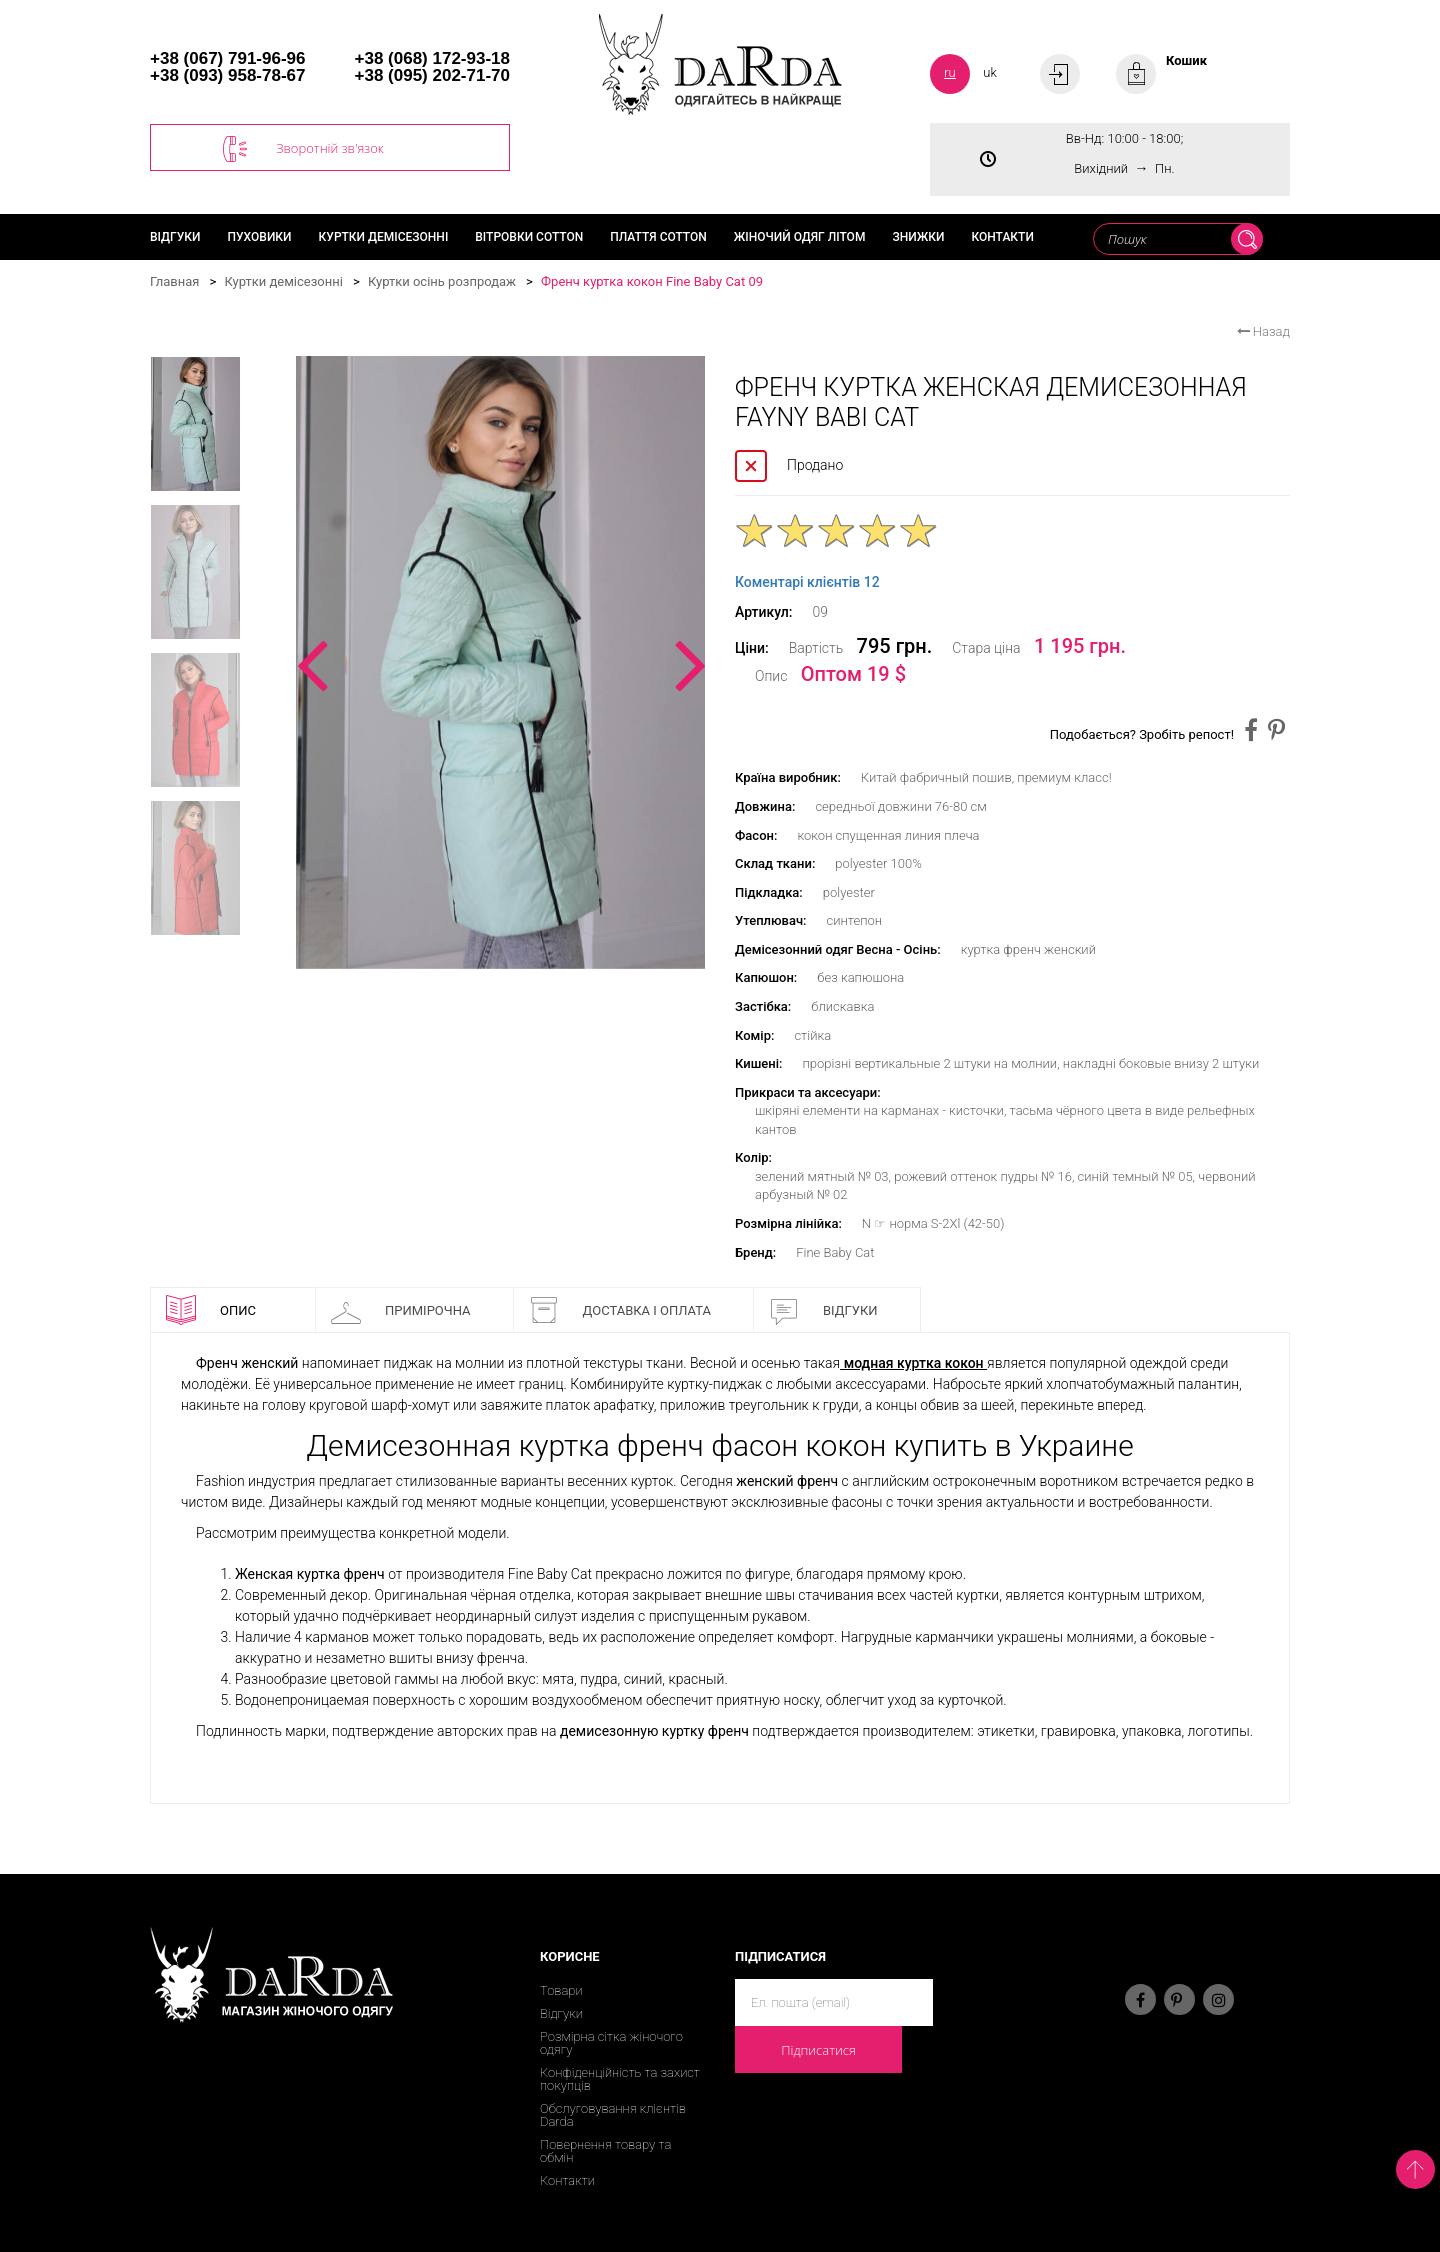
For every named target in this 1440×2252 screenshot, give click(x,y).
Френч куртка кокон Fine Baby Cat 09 (652, 281)
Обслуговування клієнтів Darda (613, 2115)
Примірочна (401, 1310)
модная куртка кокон (913, 1363)
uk (990, 72)
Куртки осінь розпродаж (442, 281)
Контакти (1002, 237)
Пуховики (260, 237)
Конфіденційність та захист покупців (620, 2079)
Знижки (918, 237)
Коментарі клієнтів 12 (807, 582)
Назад (1263, 331)
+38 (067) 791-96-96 (227, 58)
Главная (174, 281)
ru (950, 72)
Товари (561, 1990)
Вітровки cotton (529, 237)
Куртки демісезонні (384, 237)
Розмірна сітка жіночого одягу (611, 2043)
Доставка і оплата (620, 1310)
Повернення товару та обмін (605, 2151)
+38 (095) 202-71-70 (432, 75)
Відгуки (175, 237)
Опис (211, 1310)
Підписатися (818, 2050)
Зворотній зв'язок (303, 149)
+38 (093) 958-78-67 (227, 75)
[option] (500, 662)
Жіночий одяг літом (800, 237)
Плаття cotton (658, 237)
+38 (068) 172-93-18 (432, 58)
